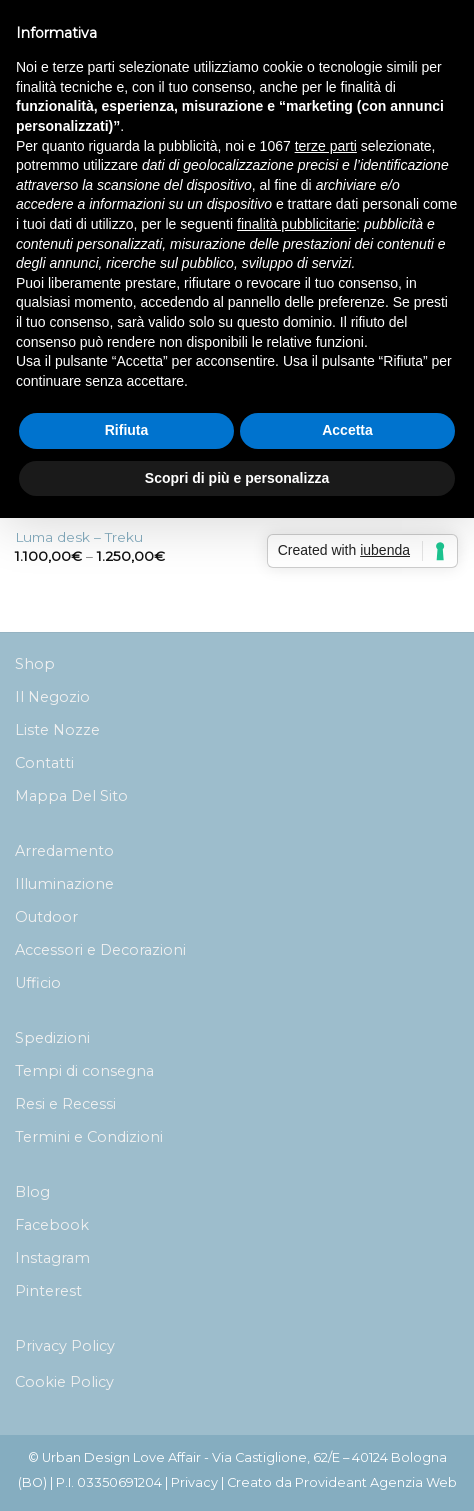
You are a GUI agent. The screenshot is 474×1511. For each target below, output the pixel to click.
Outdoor (46, 917)
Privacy (194, 1482)
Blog (32, 1192)
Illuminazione (64, 884)
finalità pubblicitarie (296, 224)
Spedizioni (52, 1038)
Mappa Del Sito (71, 796)
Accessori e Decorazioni (100, 950)
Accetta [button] (347, 430)
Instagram (52, 1258)
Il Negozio (52, 697)
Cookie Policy (64, 1382)
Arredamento (64, 851)
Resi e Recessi (65, 1104)
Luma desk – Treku (79, 537)
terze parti (326, 146)
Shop (35, 664)
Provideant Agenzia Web (376, 1482)
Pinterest (48, 1291)
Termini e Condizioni (89, 1137)
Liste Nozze (57, 730)
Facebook (52, 1225)
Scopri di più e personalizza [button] (237, 478)
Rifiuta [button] (127, 430)
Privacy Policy (65, 1346)
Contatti (44, 763)
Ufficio (38, 983)
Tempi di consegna (84, 1071)
